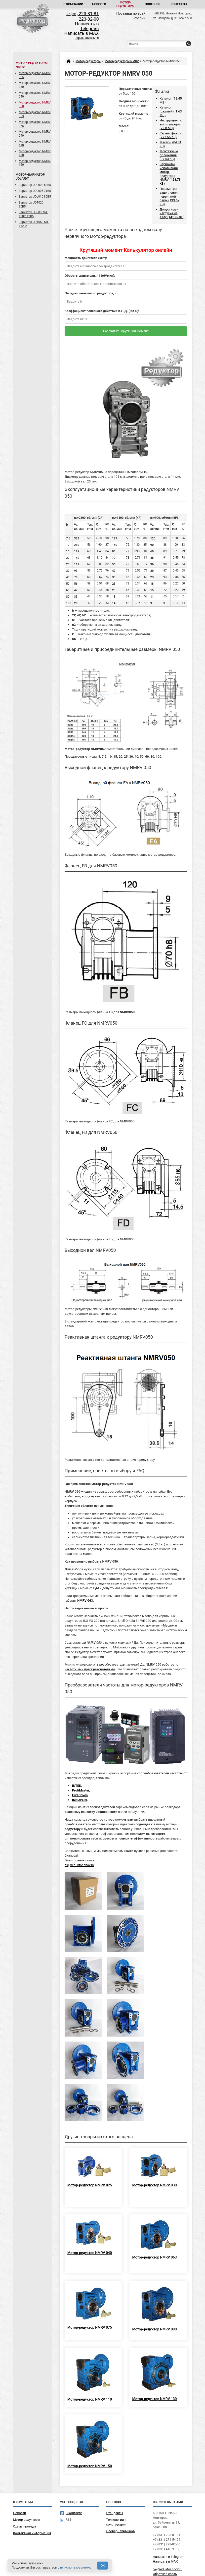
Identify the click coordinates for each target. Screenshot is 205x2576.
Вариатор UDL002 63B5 (35, 185)
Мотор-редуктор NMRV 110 (89, 2399)
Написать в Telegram (87, 26)
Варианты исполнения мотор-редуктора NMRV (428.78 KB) (170, 173)
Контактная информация (32, 2533)
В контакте (74, 2513)
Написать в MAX (81, 33)
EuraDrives (80, 1795)
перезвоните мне (87, 38)
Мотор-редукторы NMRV (122, 61)
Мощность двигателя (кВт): (86, 258)
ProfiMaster (80, 1790)
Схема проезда (24, 2526)
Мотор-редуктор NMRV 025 (89, 2185)
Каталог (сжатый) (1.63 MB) (171, 111)
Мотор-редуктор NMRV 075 (89, 2327)
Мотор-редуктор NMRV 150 (89, 2466)
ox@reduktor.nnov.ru (79, 1865)
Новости (99, 4)
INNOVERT (79, 1800)
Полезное (153, 4)
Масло (168, 1625)
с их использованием (74, 2567)
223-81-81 (82, 13)
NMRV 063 (85, 1600)
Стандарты (114, 2513)
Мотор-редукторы (125, 4)
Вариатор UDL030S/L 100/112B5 (33, 214)
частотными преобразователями (90, 1669)
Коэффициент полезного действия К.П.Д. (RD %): (102, 311)
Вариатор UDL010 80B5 (35, 196)
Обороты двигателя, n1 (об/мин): (90, 275)
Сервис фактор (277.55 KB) (171, 135)
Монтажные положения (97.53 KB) (169, 155)
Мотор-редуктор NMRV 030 (154, 2185)
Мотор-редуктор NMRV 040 (89, 2253)
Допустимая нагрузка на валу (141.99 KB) (172, 213)
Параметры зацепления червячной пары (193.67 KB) (169, 196)
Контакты (179, 4)
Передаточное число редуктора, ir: (91, 293)
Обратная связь (165, 2574)
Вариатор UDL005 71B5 (35, 191)
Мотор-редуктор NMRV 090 (154, 2329)
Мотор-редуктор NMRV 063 (154, 2257)
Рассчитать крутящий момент (126, 331)
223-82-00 (89, 19)
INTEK (76, 1785)
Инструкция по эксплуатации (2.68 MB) (171, 124)
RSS (68, 2520)
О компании (73, 4)
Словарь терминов (120, 2531)
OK (103, 2565)
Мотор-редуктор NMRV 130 (154, 2399)
